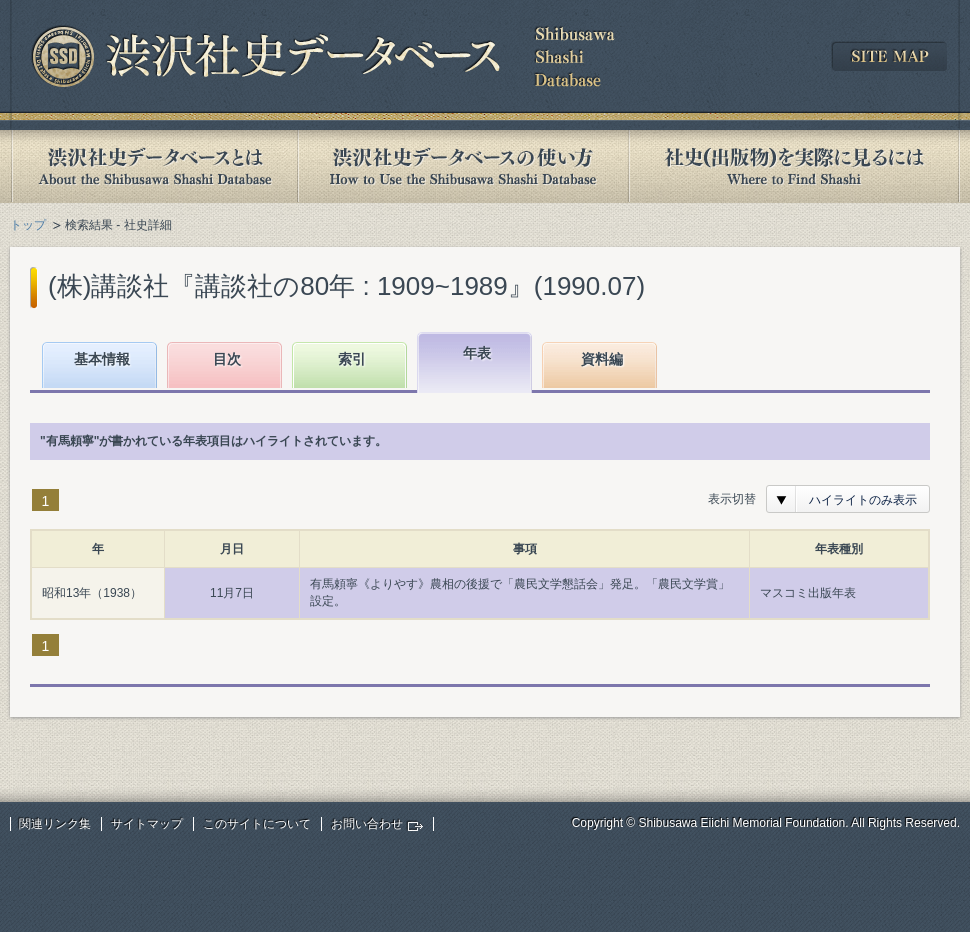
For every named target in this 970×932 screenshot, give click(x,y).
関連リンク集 (55, 824)
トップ (28, 225)
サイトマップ (147, 824)
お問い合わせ (367, 824)
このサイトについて (257, 824)
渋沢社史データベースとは (153, 166)
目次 (227, 359)
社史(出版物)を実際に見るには (794, 166)
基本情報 (102, 359)
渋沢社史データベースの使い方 (463, 166)
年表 (477, 353)
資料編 (602, 359)
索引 (352, 359)
